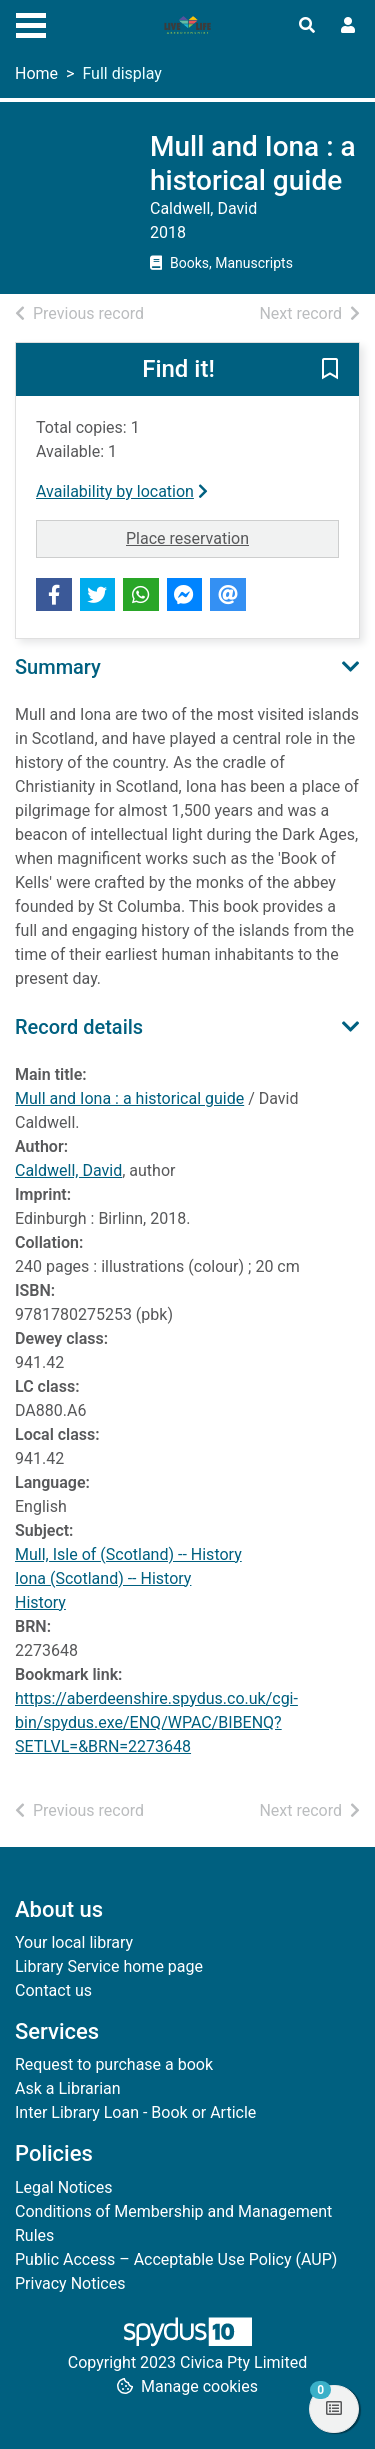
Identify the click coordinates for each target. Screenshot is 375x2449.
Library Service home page (109, 1966)
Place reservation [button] (232, 537)
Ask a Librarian (68, 2088)
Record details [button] (79, 1027)
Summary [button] (58, 667)
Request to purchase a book (114, 2064)
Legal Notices (63, 2187)
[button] (330, 371)
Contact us (53, 1990)
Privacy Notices (70, 2283)
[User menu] (348, 26)
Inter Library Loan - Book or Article (135, 2112)
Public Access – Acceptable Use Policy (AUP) (176, 2259)
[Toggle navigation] (31, 23)
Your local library (74, 1942)
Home (36, 73)
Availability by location (122, 491)
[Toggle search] (307, 26)
